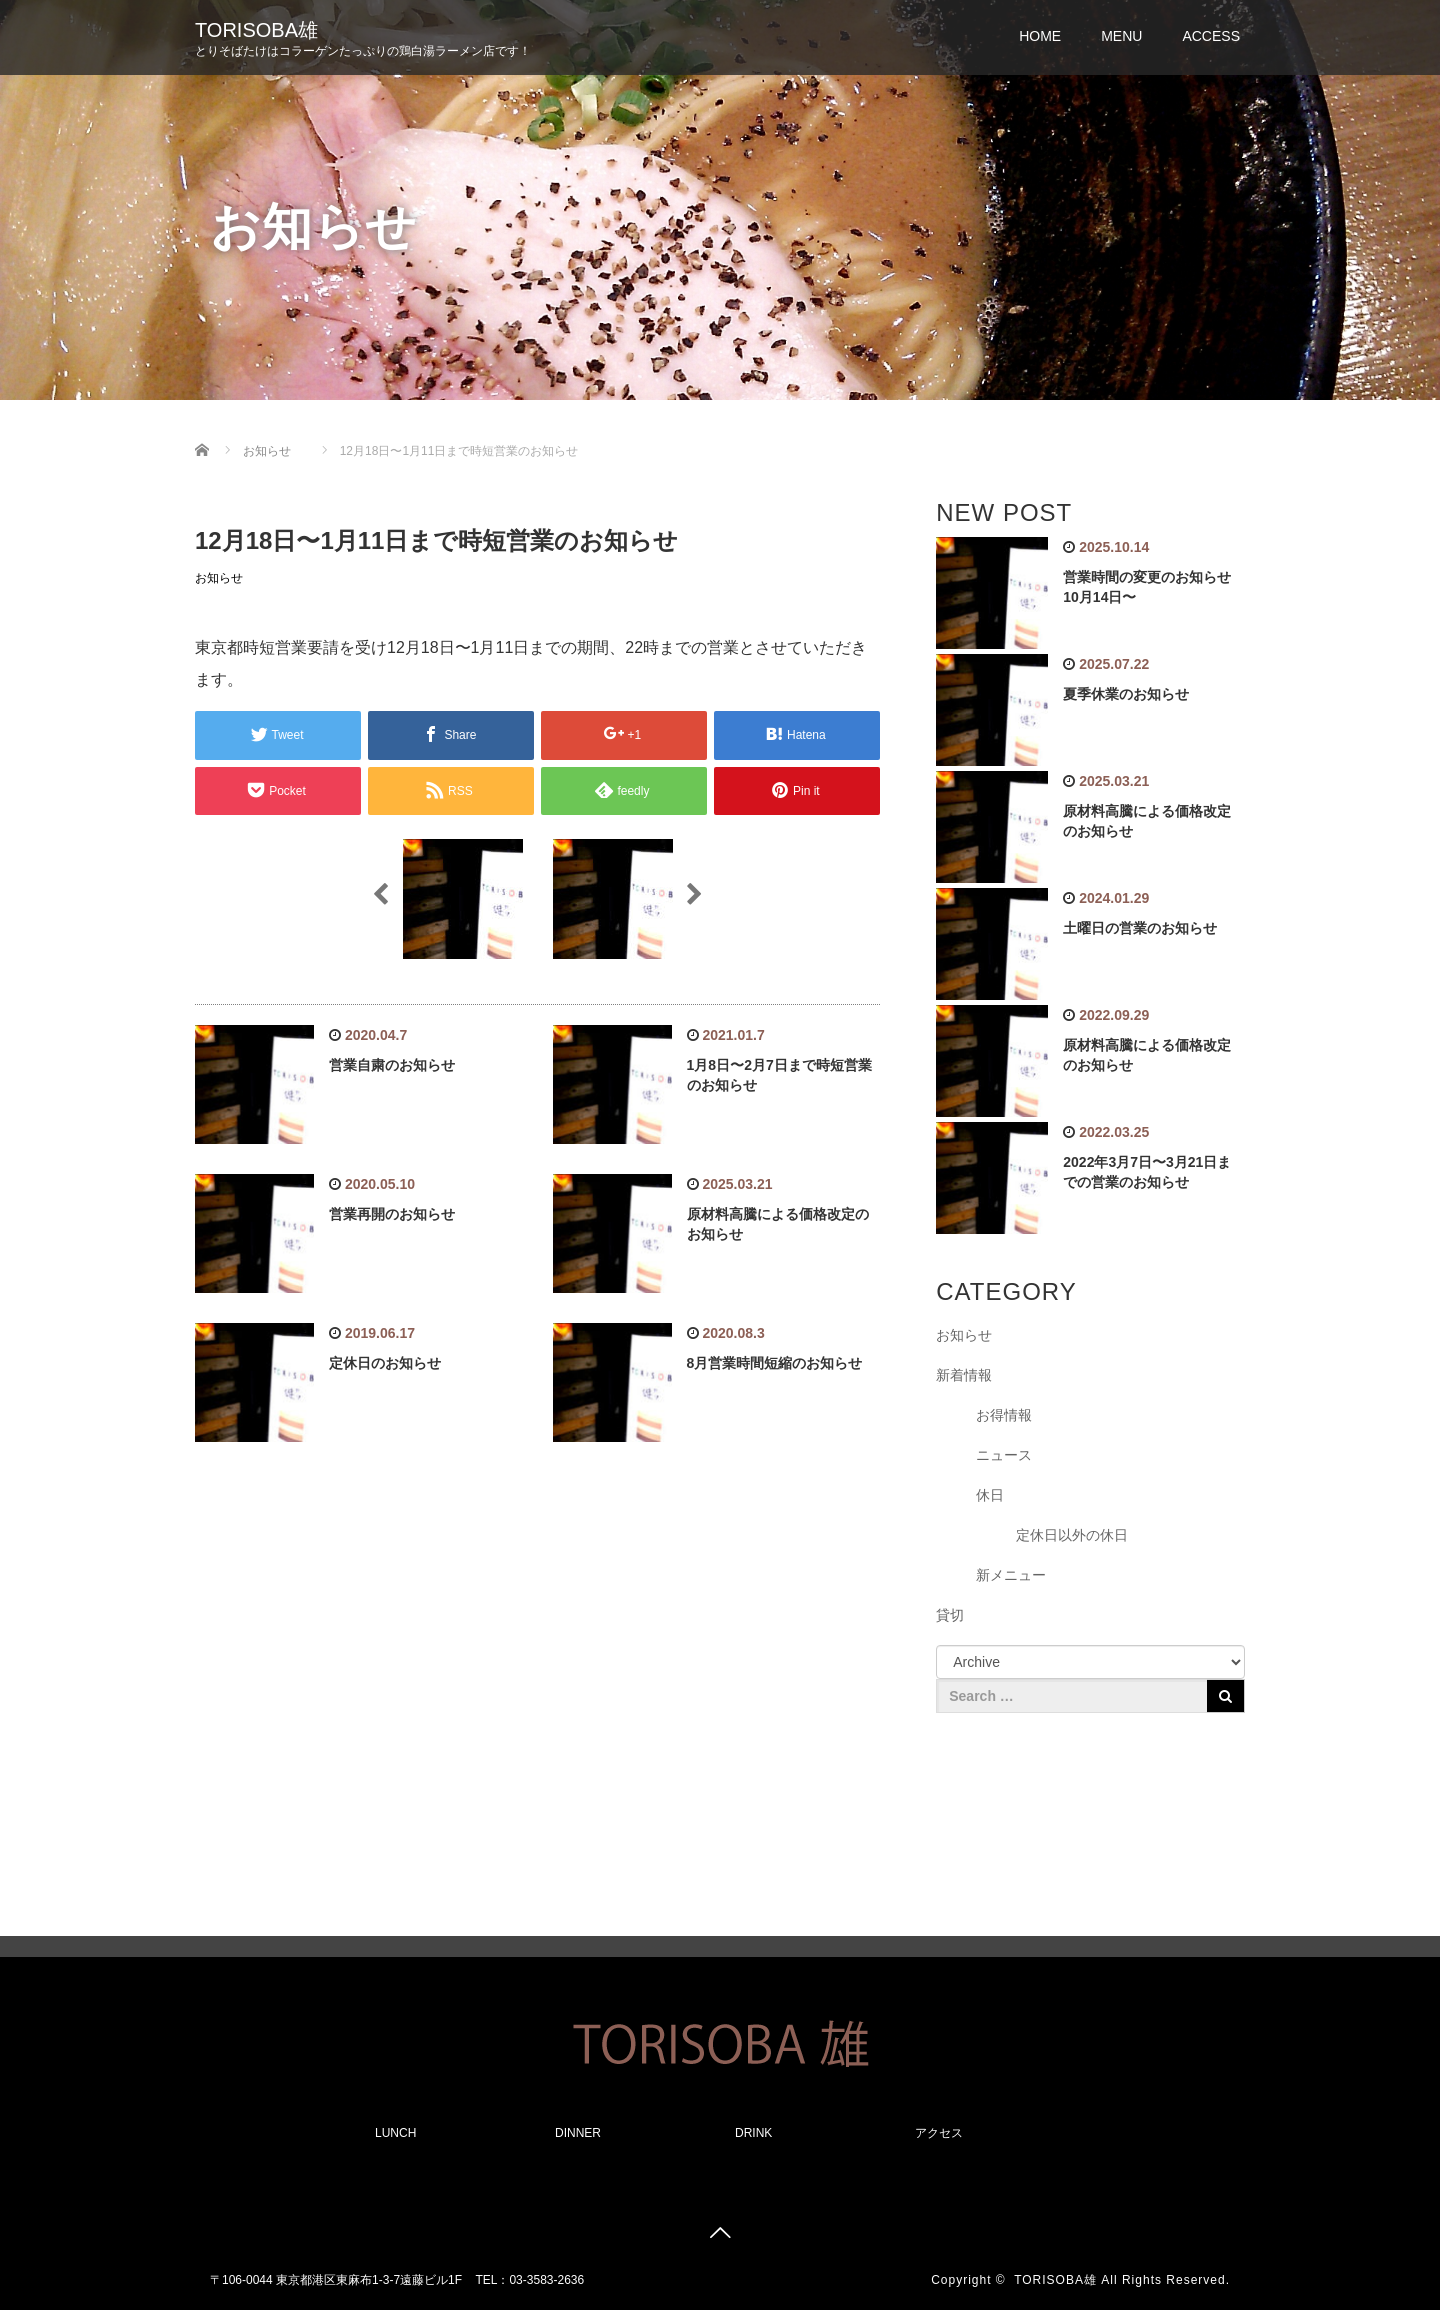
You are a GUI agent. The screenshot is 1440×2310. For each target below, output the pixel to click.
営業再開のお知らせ (392, 1214)
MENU (1121, 36)
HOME (1040, 36)
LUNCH (395, 2133)
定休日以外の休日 (1072, 1535)
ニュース (1004, 1455)
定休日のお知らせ (385, 1363)
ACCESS (1211, 36)
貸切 (950, 1615)
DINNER (578, 2133)
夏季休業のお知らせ (1126, 694)
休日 (990, 1495)
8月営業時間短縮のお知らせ (775, 1363)
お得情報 (1004, 1415)
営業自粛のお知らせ (392, 1065)
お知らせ (219, 578)
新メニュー (1011, 1575)
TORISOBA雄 (256, 30)
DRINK (753, 2133)
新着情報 (964, 1375)
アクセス (939, 2133)
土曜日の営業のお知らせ (1140, 928)
